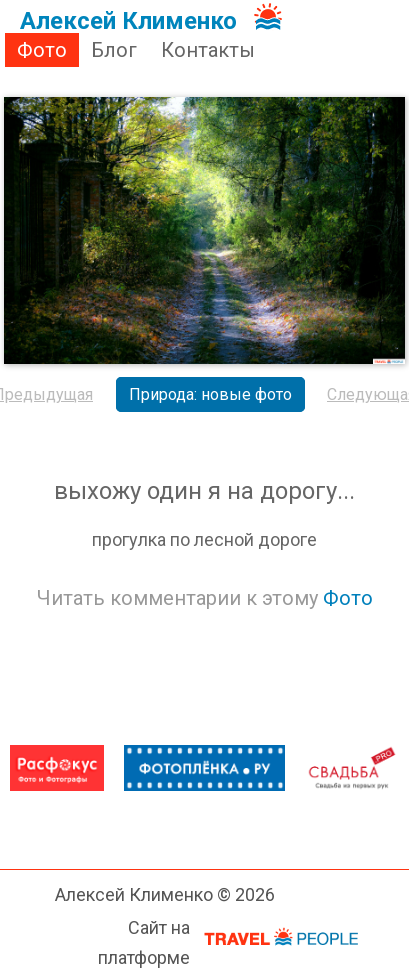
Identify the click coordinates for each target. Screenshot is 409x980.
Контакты (208, 50)
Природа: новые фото (210, 394)
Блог (114, 50)
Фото (42, 50)
